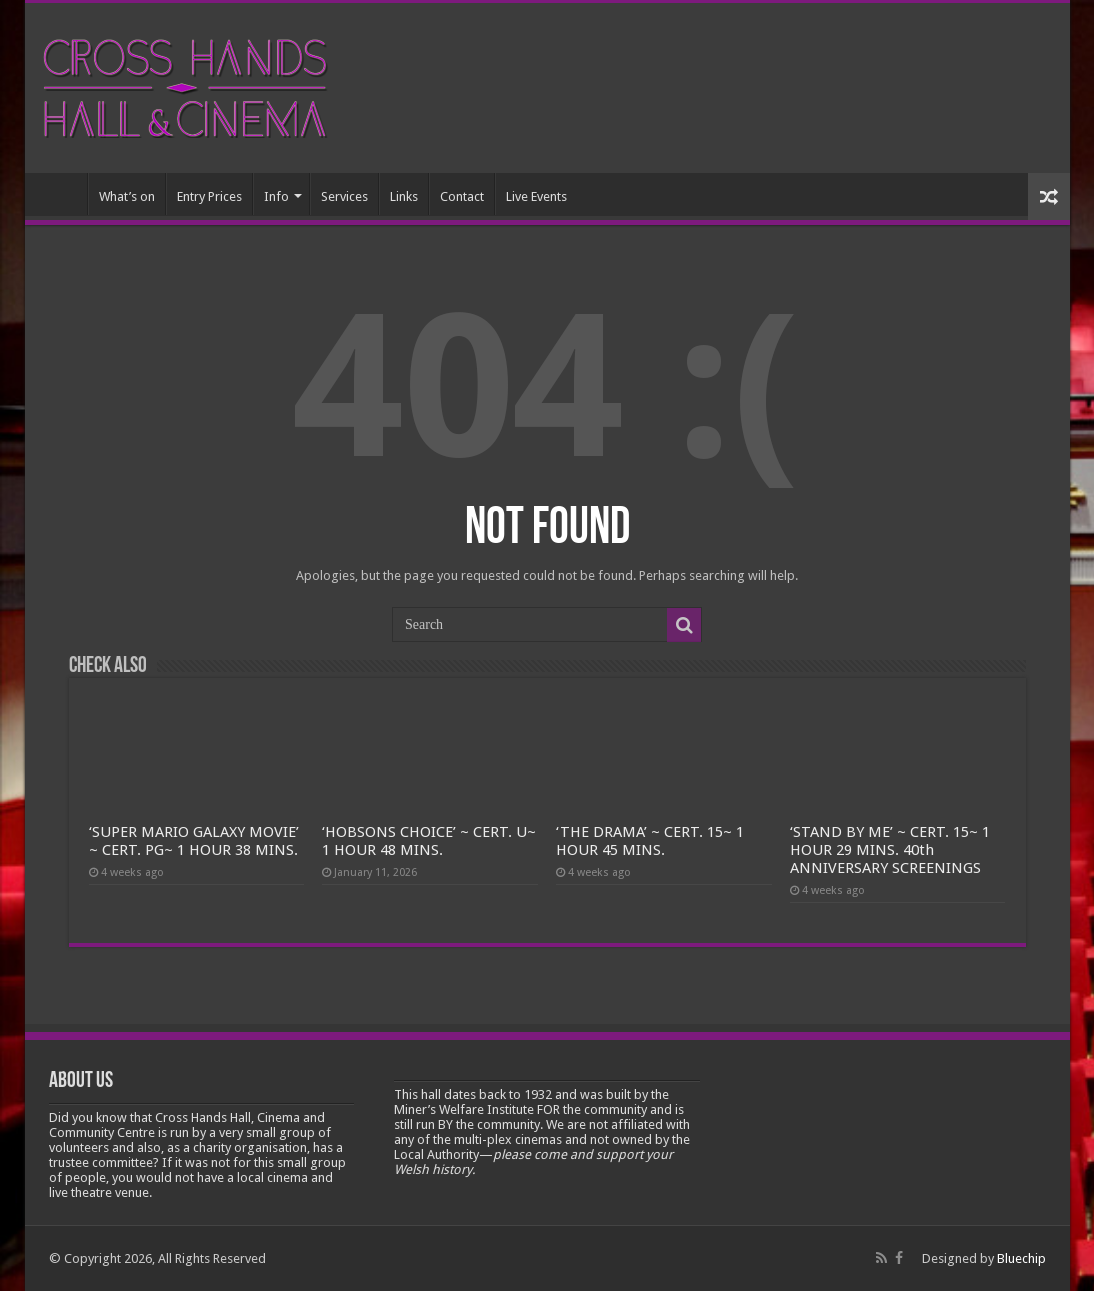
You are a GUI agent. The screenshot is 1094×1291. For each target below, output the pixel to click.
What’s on (127, 196)
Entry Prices (209, 196)
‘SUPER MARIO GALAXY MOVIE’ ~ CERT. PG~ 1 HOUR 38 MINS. (194, 841)
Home (61, 194)
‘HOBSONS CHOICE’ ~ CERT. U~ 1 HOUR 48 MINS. (429, 841)
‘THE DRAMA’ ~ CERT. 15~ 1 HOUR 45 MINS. (650, 841)
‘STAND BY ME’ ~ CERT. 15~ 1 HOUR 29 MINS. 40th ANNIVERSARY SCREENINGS (890, 850)
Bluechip (1021, 1258)
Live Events (536, 196)
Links (404, 196)
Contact (462, 196)
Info (276, 196)
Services (344, 196)
